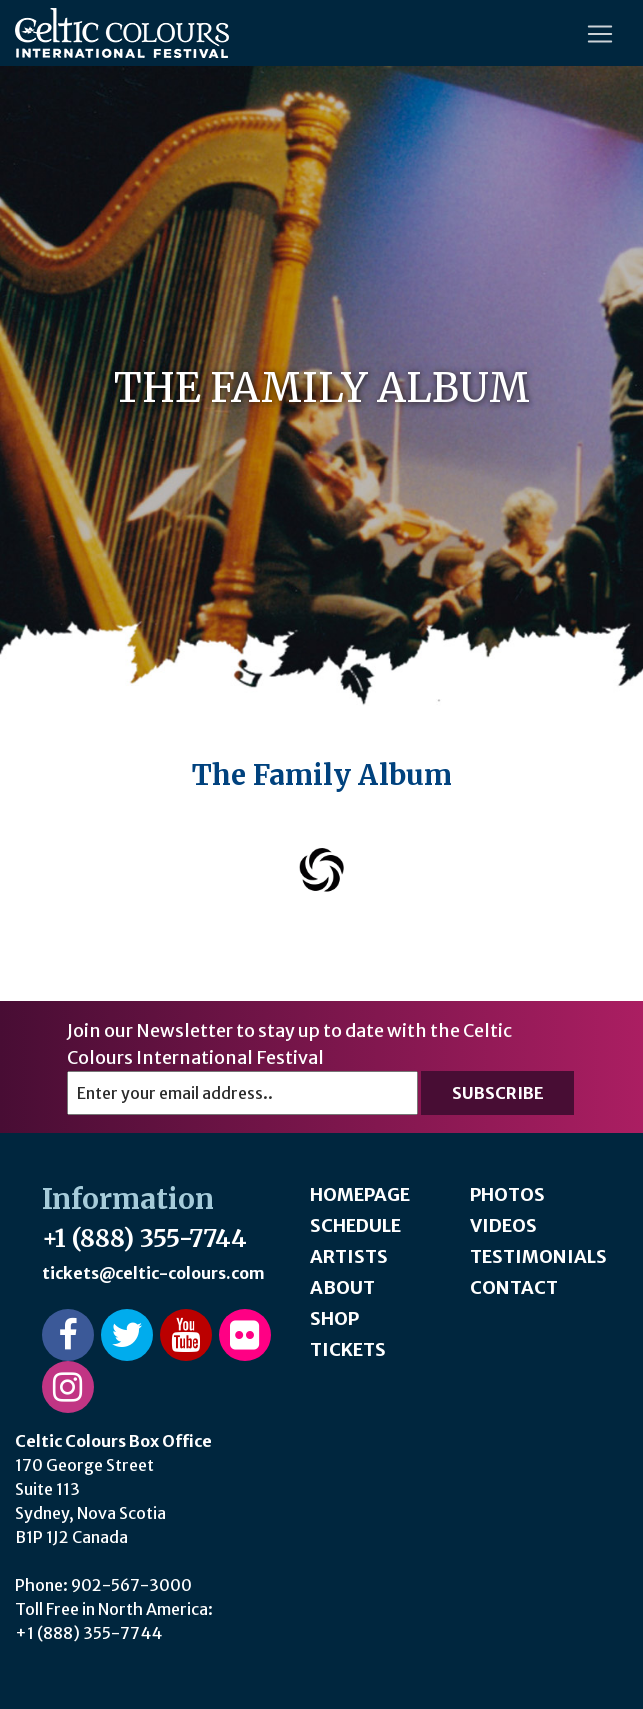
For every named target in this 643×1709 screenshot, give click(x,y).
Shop (334, 1318)
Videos (503, 1225)
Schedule (355, 1225)
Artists (349, 1256)
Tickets (348, 1349)
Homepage (360, 1194)
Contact (514, 1287)
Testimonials (538, 1256)
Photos (507, 1194)
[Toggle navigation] (600, 34)
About (342, 1287)
